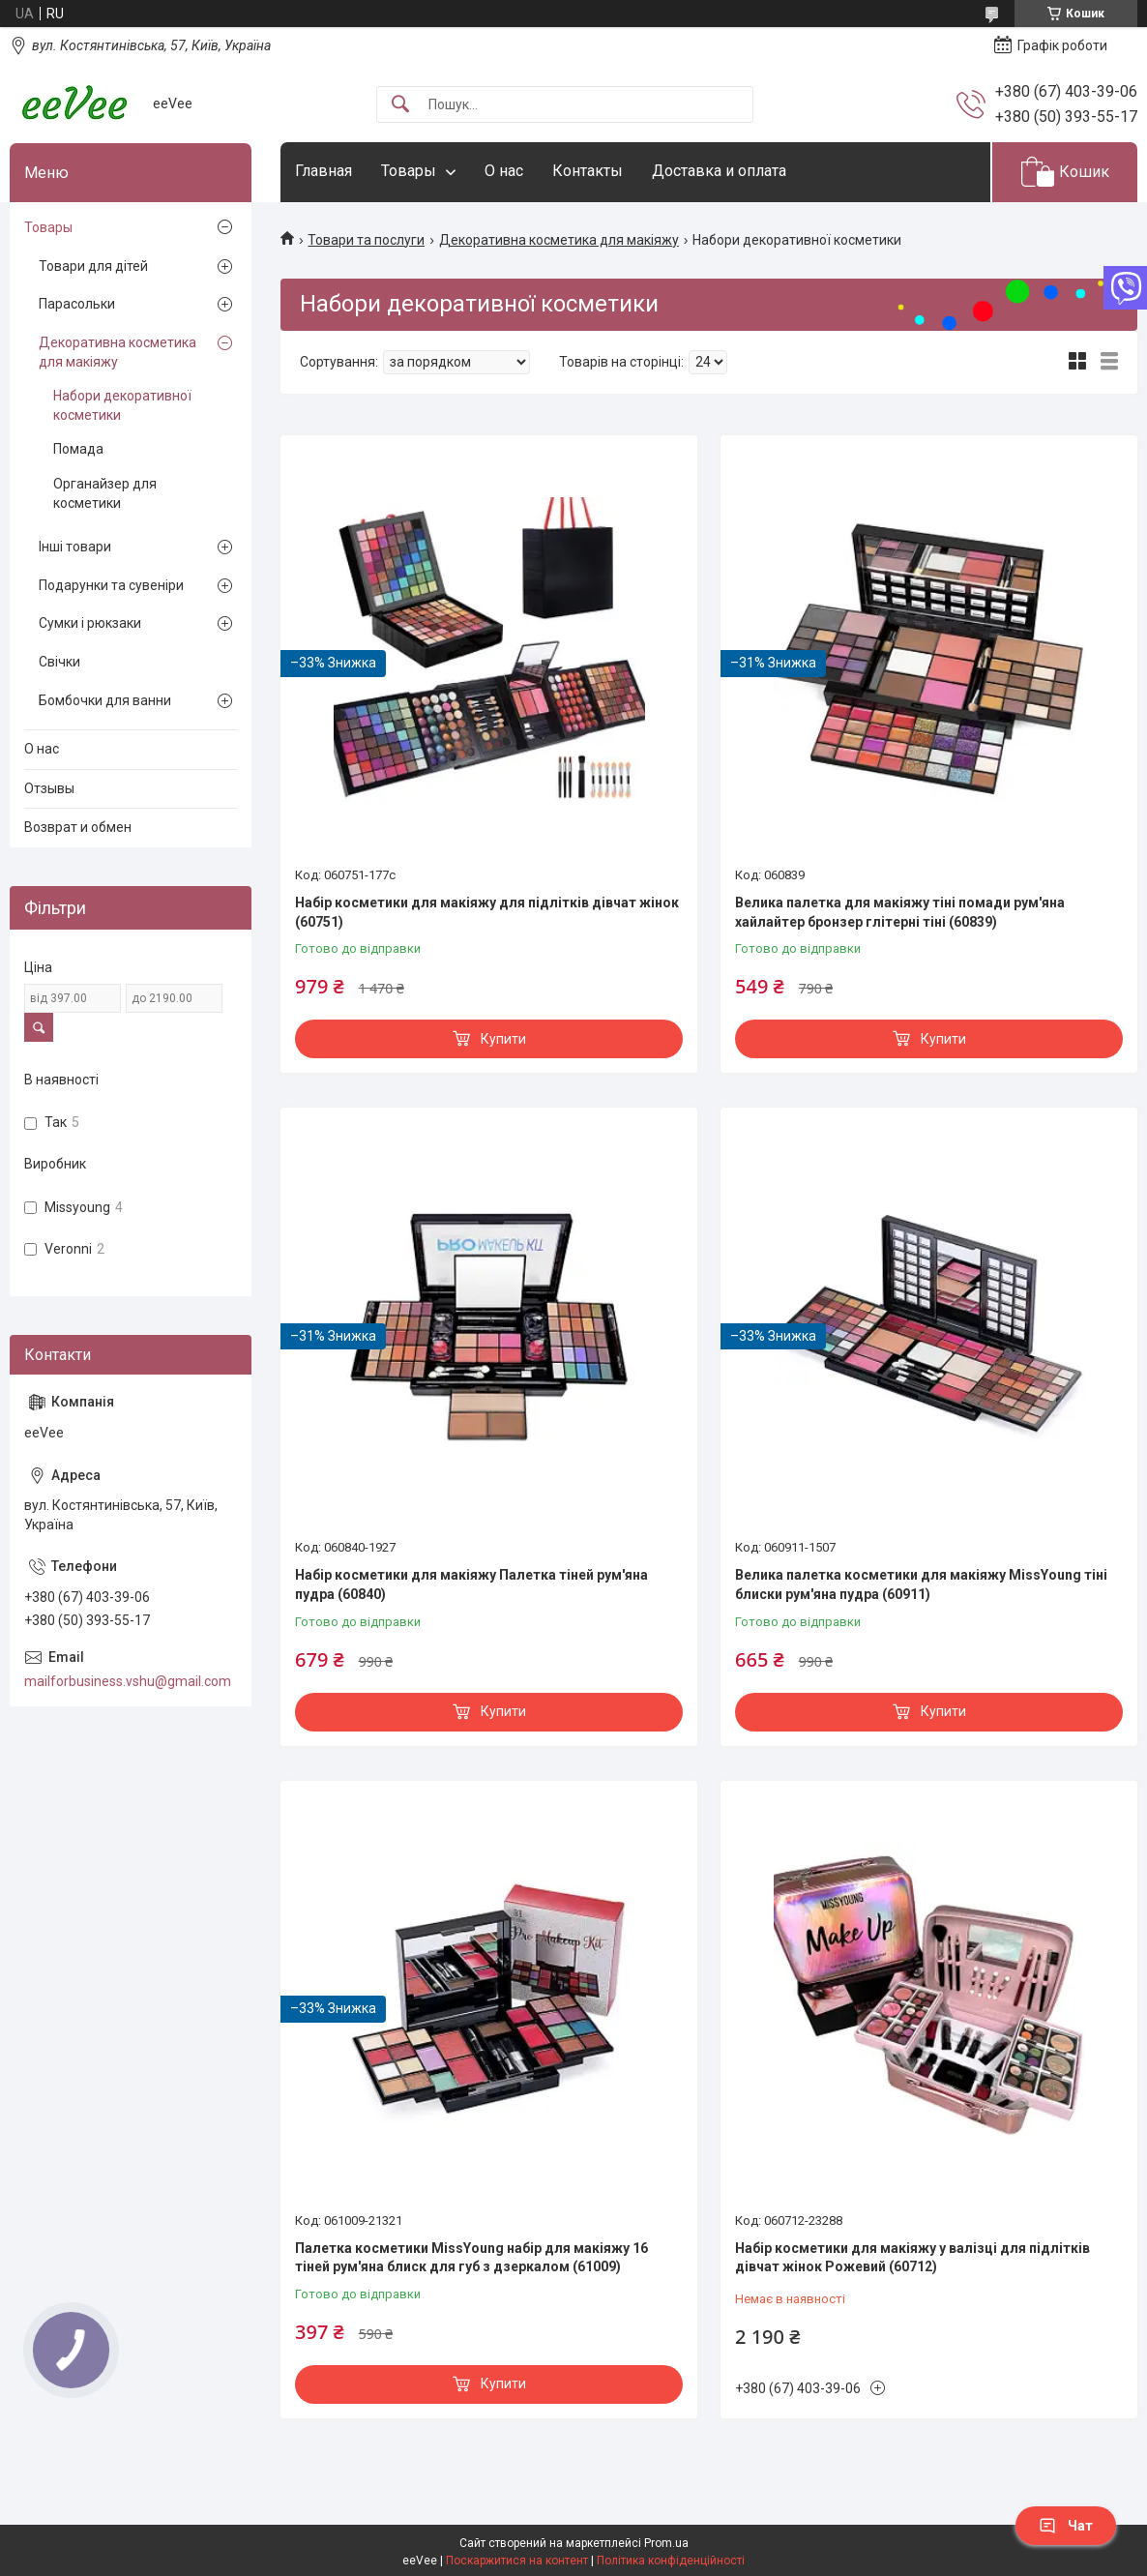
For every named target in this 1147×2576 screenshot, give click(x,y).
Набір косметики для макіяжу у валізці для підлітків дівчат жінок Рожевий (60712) (912, 2257)
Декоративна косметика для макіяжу (559, 240)
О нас (504, 171)
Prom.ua (666, 2543)
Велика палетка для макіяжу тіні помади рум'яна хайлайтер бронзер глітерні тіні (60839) (900, 912)
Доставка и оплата (719, 171)
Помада (78, 449)
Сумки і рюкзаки (90, 623)
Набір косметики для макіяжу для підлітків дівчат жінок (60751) (487, 912)
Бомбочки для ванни (105, 700)
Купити (503, 1039)
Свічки (59, 661)
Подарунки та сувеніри (111, 585)
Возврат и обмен (78, 827)
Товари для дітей (93, 266)
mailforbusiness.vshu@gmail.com (127, 1681)
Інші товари (75, 546)
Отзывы (49, 788)
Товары (408, 171)
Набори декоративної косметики (122, 405)
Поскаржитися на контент (517, 2560)
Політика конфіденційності (671, 2560)
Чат (1066, 2525)
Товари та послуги (366, 240)
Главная (323, 171)
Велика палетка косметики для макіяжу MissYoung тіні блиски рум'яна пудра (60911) (921, 1584)
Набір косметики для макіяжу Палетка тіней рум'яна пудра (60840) (471, 1584)
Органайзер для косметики (105, 493)
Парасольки (77, 303)
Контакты (587, 171)
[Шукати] (400, 105)
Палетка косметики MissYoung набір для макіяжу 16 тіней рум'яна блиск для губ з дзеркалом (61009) (471, 2257)
